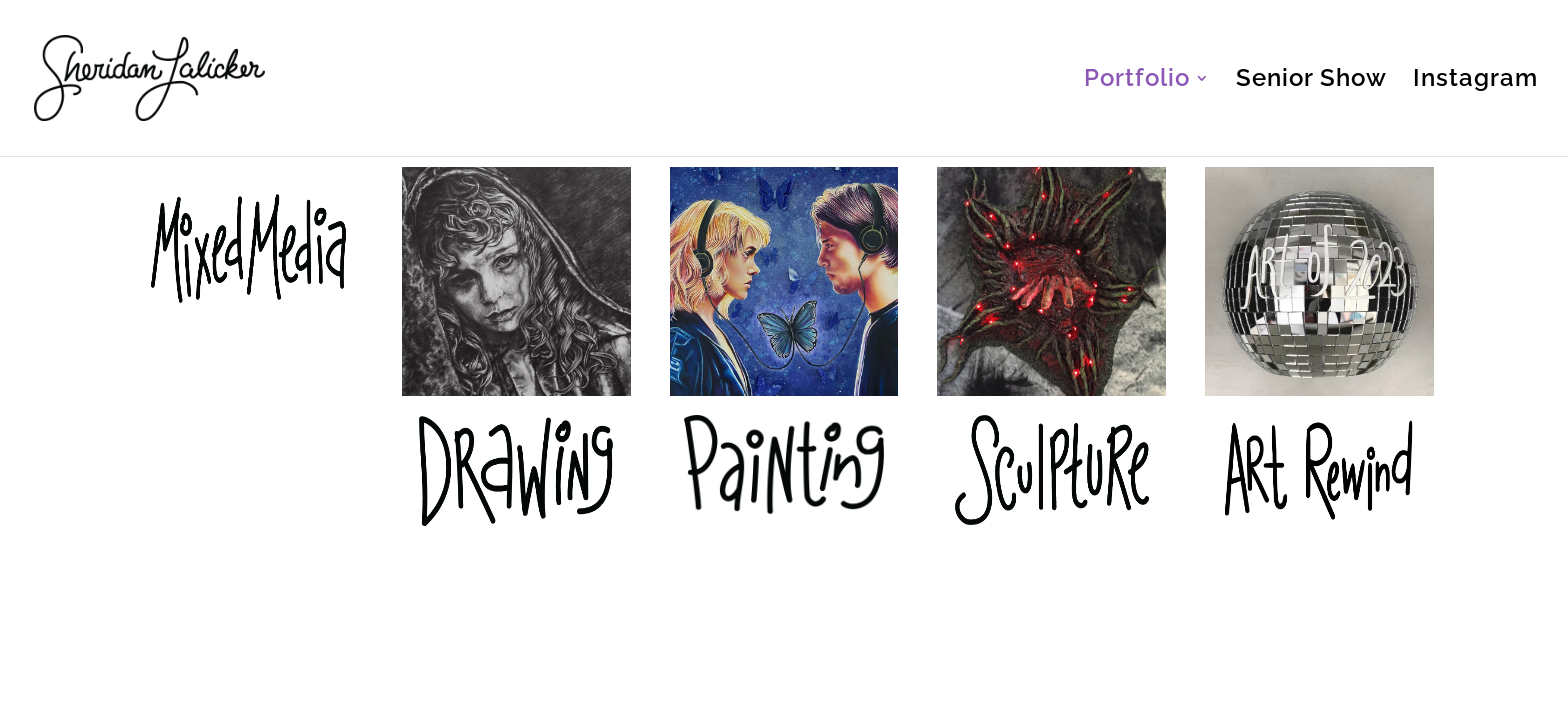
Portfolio (1137, 81)
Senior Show (1311, 81)
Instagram (1475, 81)
